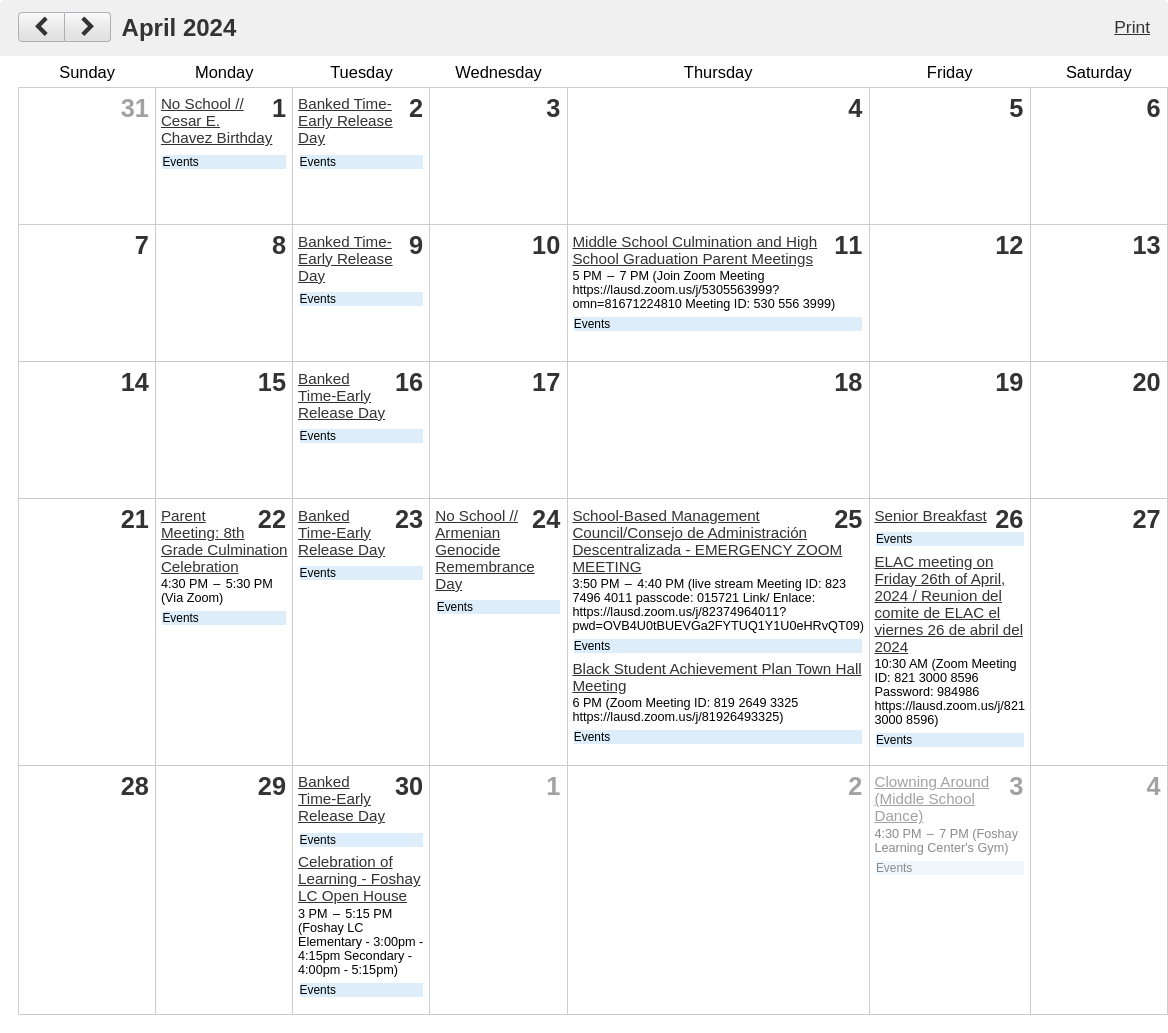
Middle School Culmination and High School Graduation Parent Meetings (694, 250)
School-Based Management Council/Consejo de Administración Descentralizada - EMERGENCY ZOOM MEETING (707, 541)
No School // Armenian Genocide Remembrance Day (485, 549)
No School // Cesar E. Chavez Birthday (216, 120)
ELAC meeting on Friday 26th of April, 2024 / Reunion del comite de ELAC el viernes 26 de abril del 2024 (948, 604)
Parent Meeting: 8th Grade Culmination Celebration (224, 541)
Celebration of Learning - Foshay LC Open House (359, 878)
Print (1132, 27)
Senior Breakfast (930, 515)
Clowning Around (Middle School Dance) (931, 798)
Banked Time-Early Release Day (345, 120)
